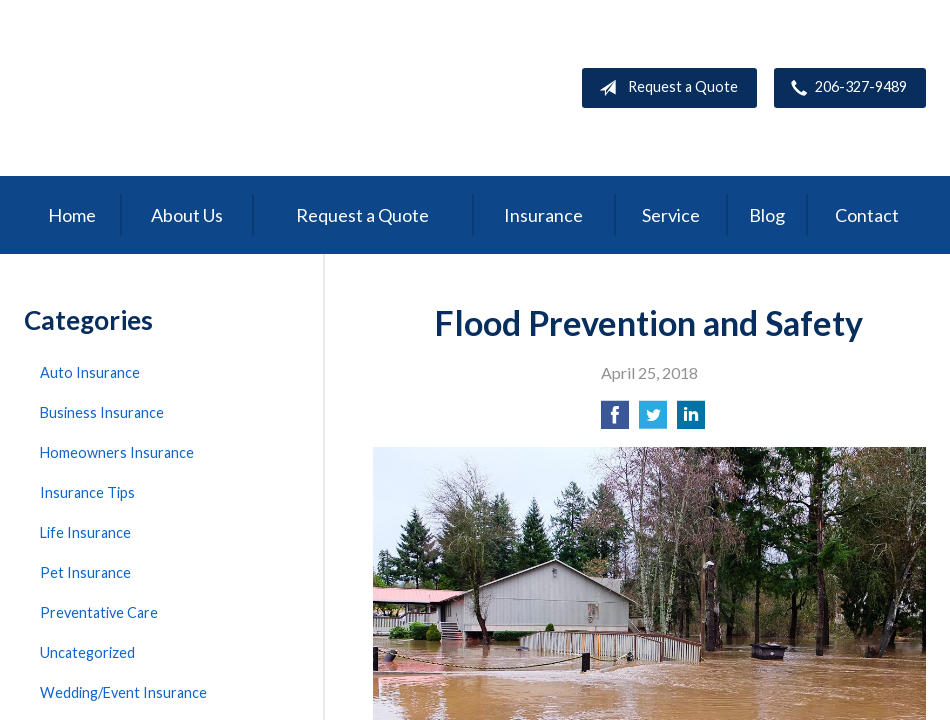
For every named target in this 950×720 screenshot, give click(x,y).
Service (671, 215)
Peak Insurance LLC (174, 88)
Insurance (543, 215)
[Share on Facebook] (615, 420)
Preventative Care (99, 612)
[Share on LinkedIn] (691, 420)
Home (72, 215)
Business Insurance (102, 412)
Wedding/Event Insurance (123, 692)
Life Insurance (85, 532)
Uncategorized (87, 652)
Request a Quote (664, 88)
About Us (187, 215)
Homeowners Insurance (117, 452)
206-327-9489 (845, 88)
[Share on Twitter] (653, 420)
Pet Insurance (85, 572)
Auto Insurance (90, 372)
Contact (867, 215)
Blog (767, 215)
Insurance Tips (87, 492)
